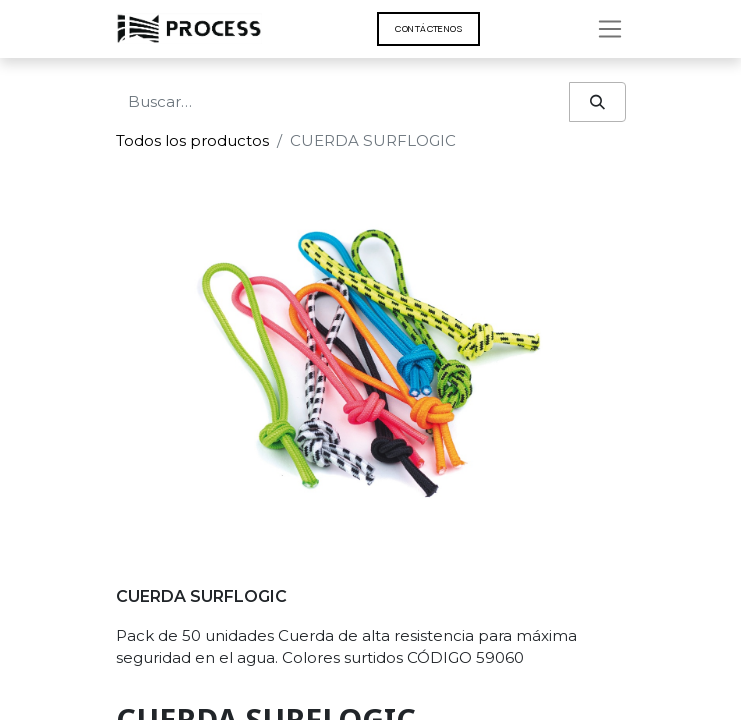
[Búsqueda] (597, 102)
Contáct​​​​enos (428, 28)
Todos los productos (192, 140)
